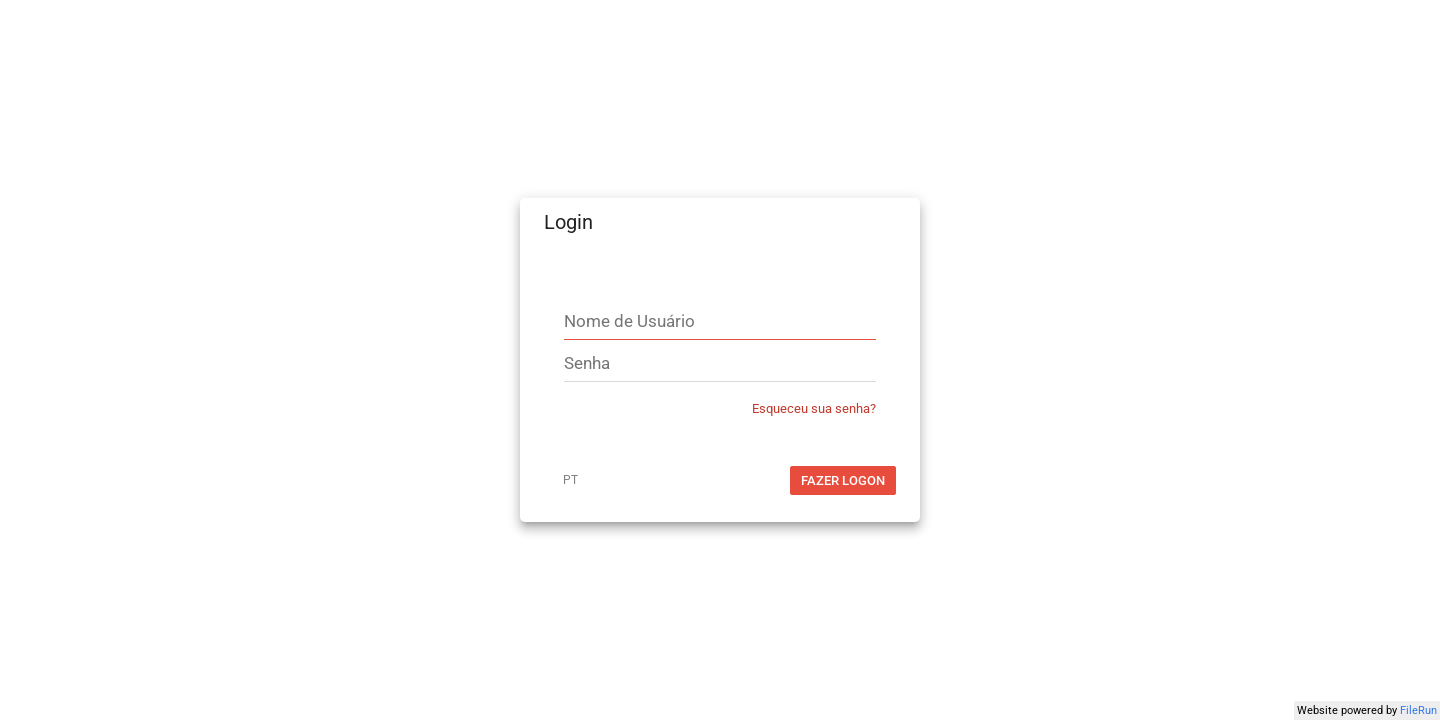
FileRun (1418, 710)
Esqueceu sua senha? (814, 408)
